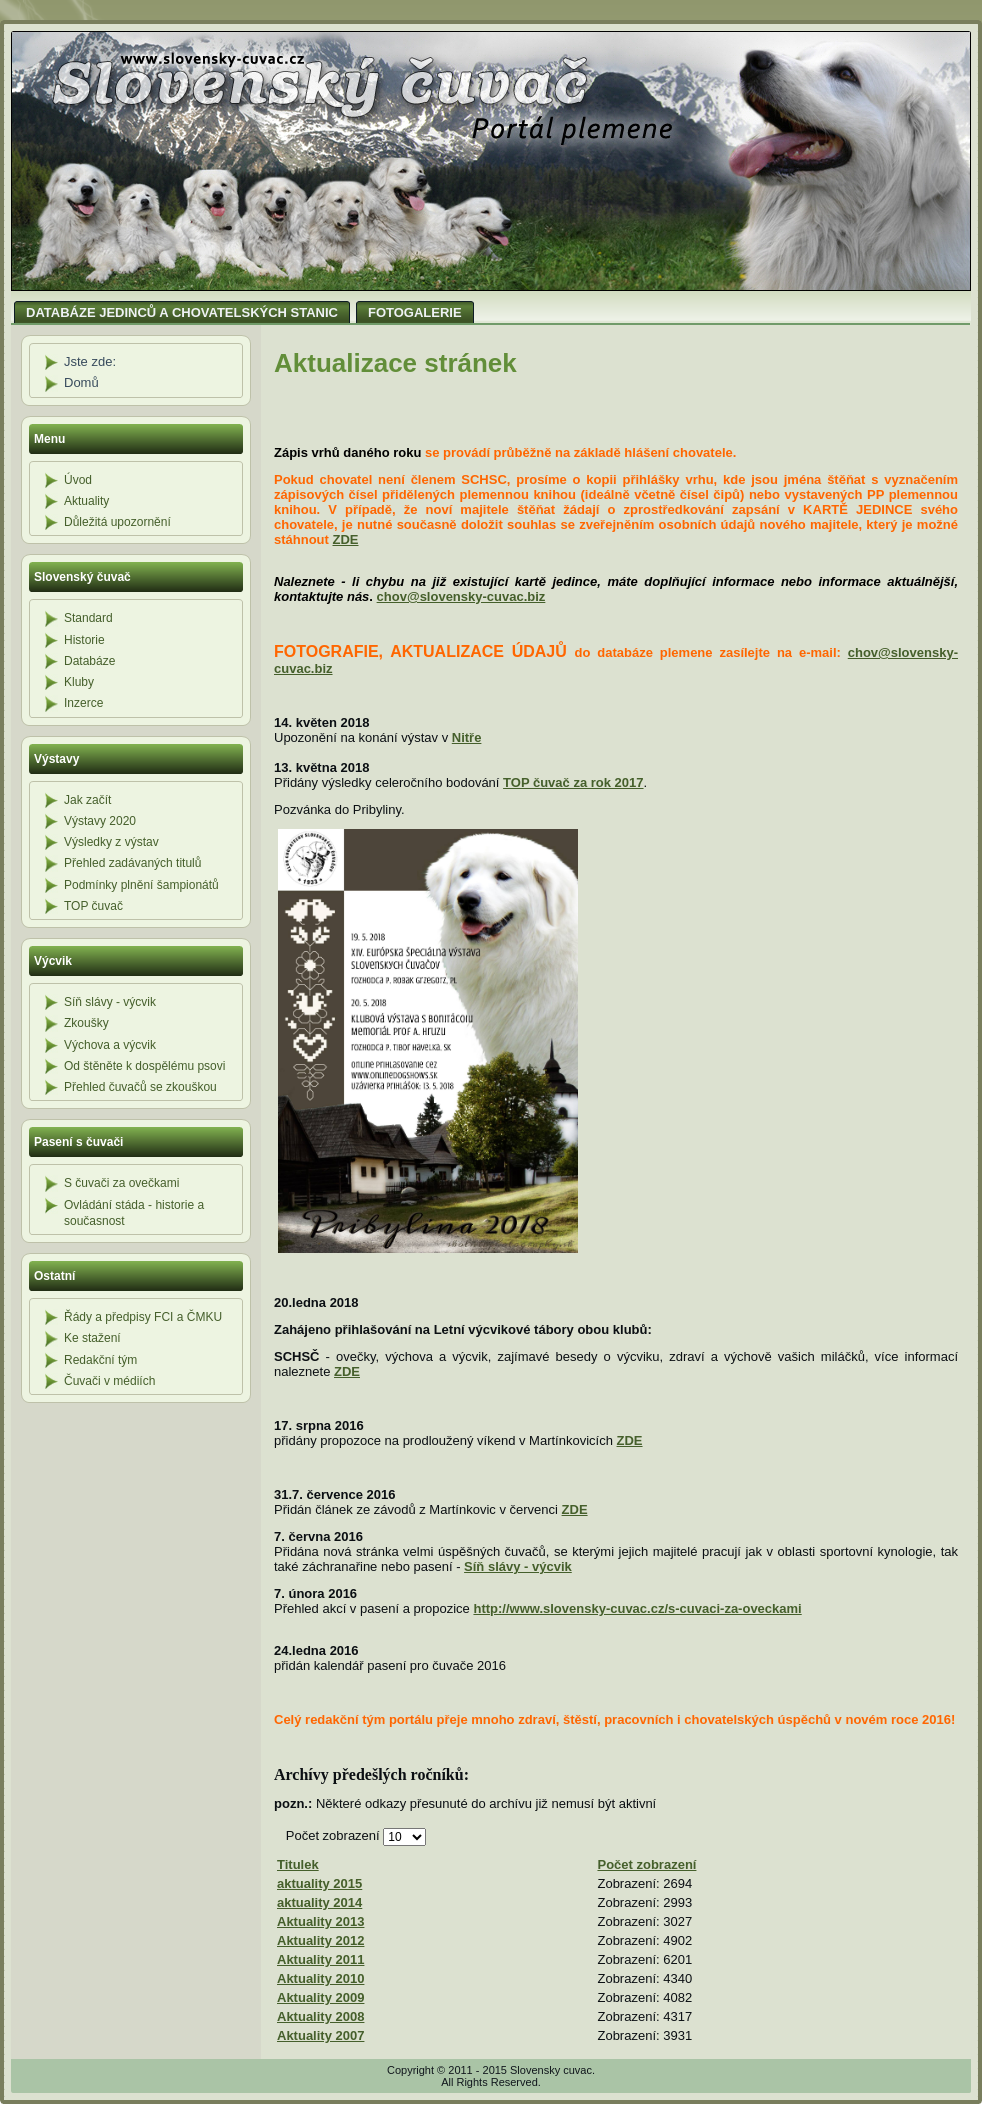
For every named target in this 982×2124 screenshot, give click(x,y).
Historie (84, 640)
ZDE (346, 539)
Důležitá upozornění (117, 522)
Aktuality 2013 (320, 1921)
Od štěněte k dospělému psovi (144, 1066)
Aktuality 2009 (320, 1997)
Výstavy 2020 (100, 821)
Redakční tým (100, 1360)
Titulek (298, 1864)
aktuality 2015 (319, 1883)
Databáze (89, 661)
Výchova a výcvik (110, 1045)
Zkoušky (86, 1023)
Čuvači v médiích (109, 1381)
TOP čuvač (93, 906)
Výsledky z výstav (111, 842)
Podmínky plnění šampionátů (141, 885)
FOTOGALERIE (415, 312)
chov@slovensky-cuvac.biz (461, 596)
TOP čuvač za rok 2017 (573, 782)
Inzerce (83, 703)
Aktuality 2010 (320, 1978)
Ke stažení (92, 1338)
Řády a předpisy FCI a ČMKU (143, 1317)
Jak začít (87, 800)
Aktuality (86, 501)
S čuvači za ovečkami (121, 1183)
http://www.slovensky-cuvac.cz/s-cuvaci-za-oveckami (637, 1608)
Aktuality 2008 (320, 2016)
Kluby (79, 682)
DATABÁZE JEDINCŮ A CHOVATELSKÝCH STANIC (182, 312)
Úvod (78, 480)
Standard (88, 618)
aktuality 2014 (319, 1902)
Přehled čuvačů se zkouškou (140, 1087)
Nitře (467, 737)
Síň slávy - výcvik (110, 1002)
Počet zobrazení (335, 1835)
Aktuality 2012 (320, 1940)
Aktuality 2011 (320, 1959)
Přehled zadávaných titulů (132, 863)
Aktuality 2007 (320, 2035)
